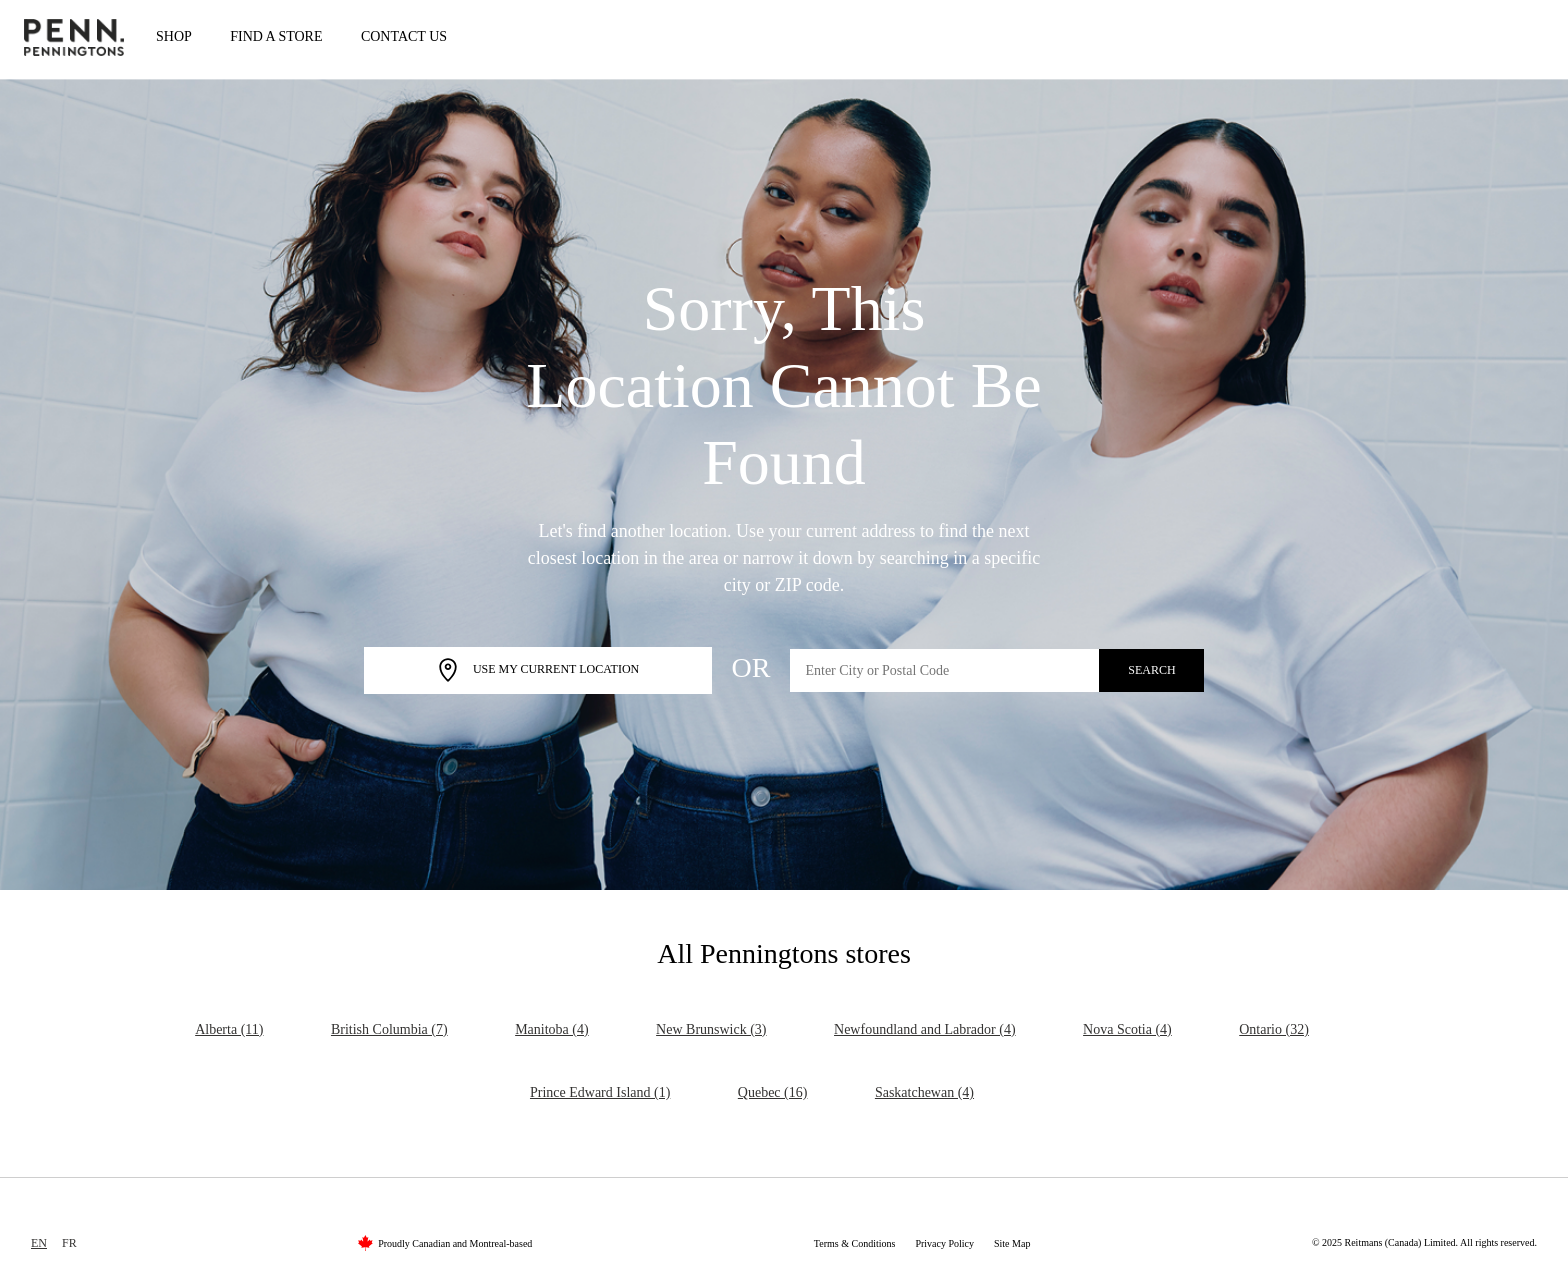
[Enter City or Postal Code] (945, 670)
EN (39, 1243)
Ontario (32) (1274, 1029)
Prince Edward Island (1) (600, 1092)
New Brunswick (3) (711, 1029)
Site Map (1012, 1243)
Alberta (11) (229, 1029)
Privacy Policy (944, 1243)
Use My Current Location (537, 670)
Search (1151, 670)
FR (69, 1243)
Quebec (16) (773, 1092)
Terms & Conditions (855, 1243)
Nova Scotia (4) (1127, 1029)
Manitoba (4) (551, 1029)
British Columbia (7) (389, 1029)
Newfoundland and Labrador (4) (925, 1029)
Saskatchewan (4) (924, 1092)
